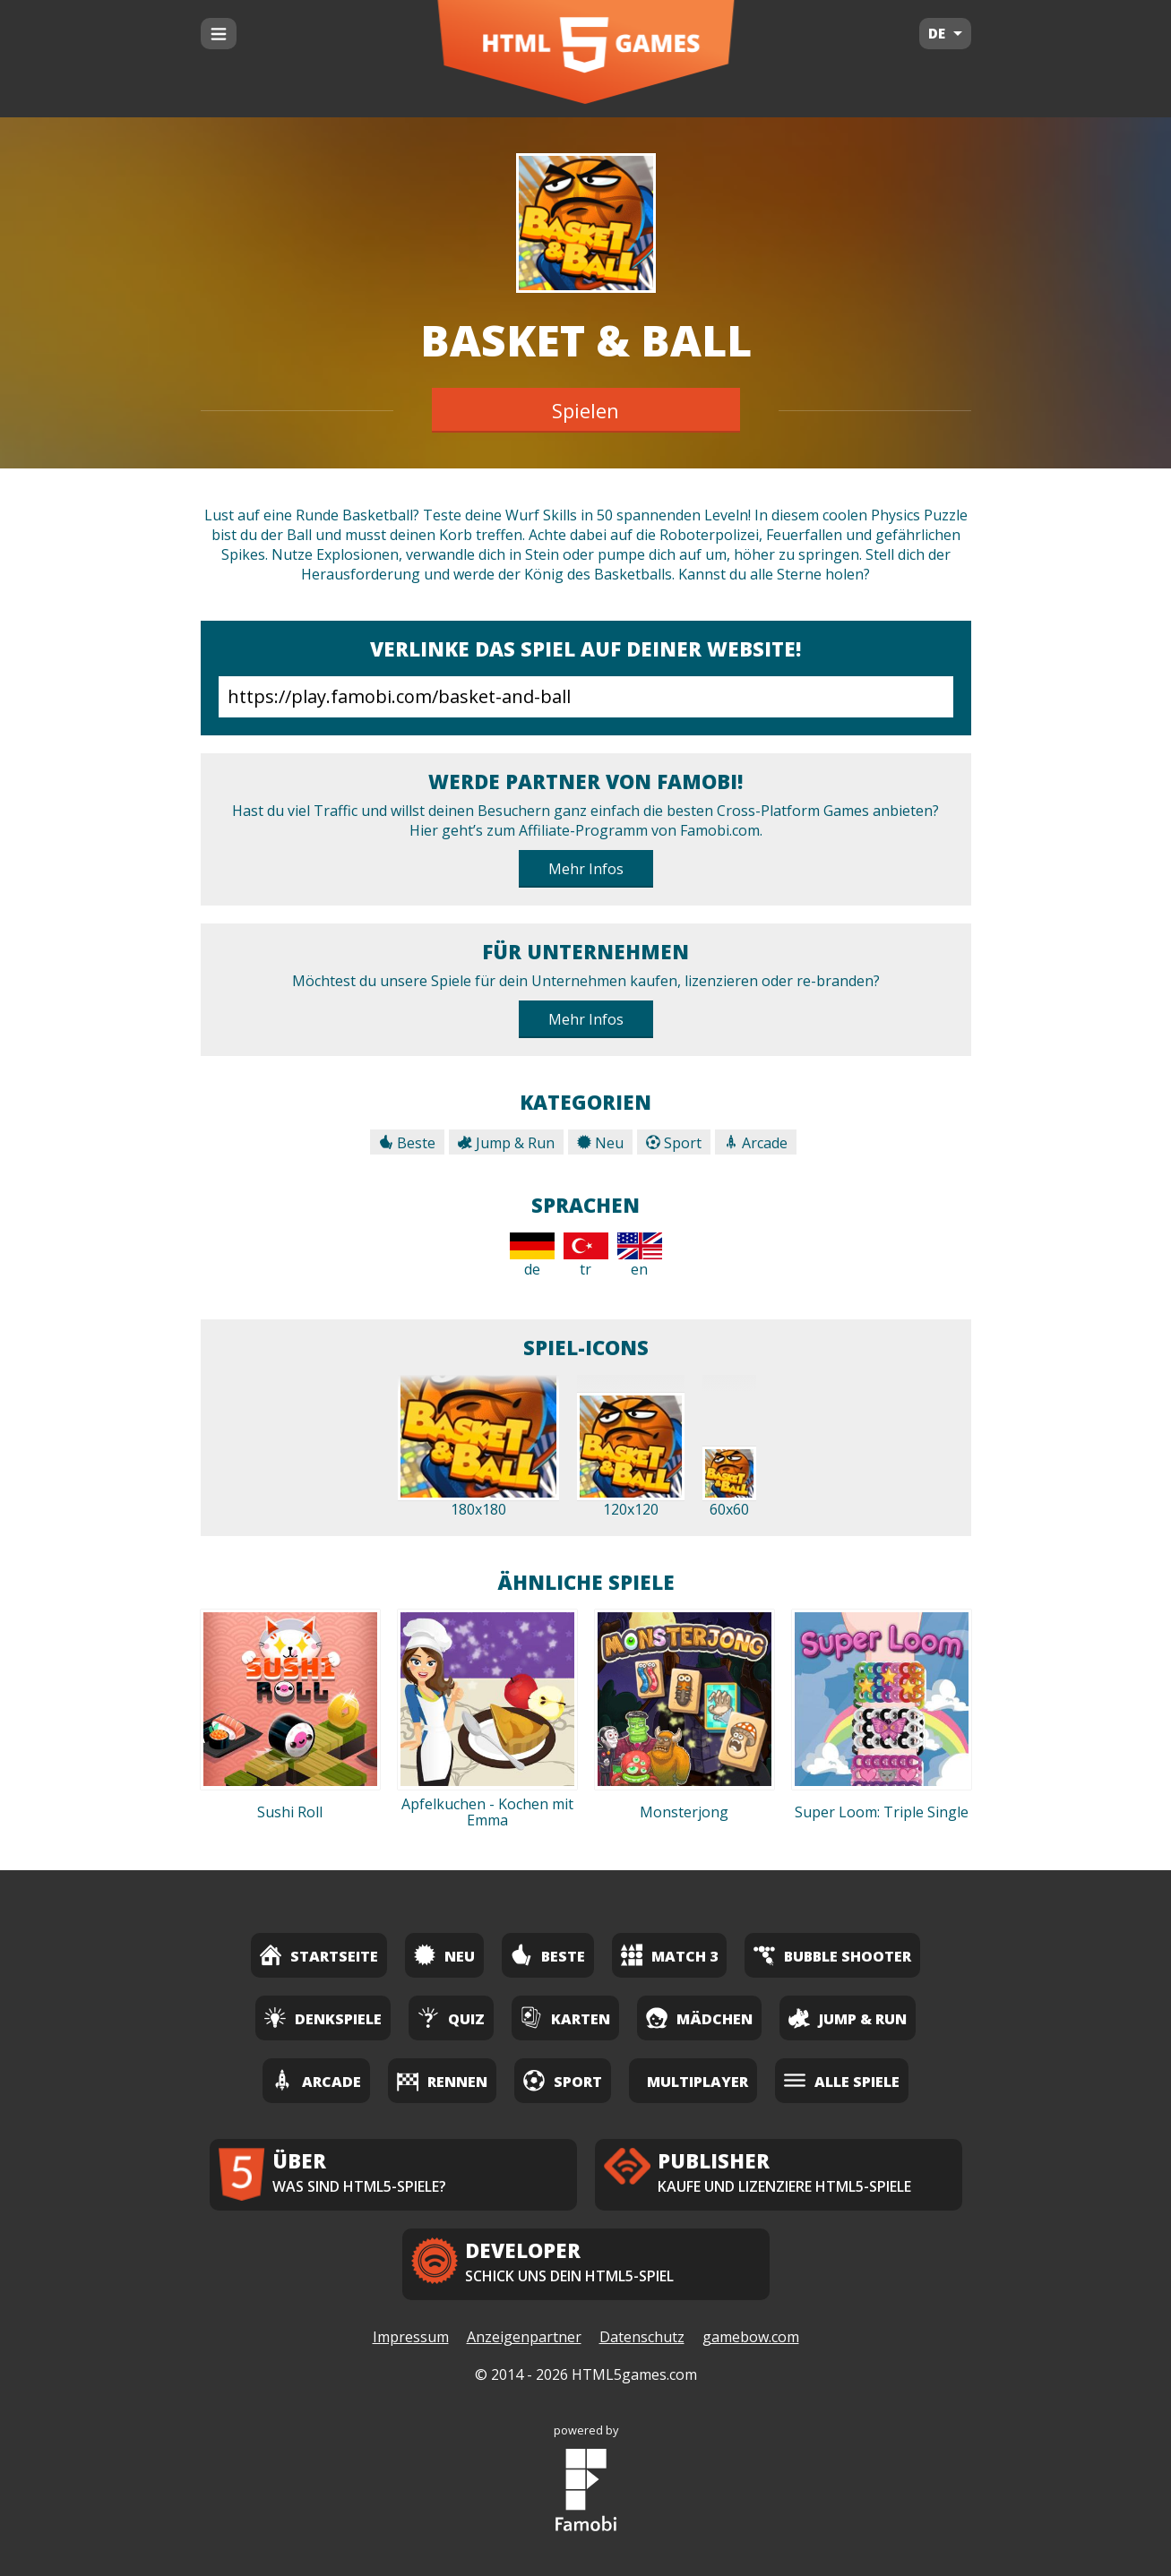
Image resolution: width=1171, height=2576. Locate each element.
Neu (600, 1143)
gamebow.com (750, 2337)
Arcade (756, 1143)
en (639, 1255)
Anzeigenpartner (524, 2337)
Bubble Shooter (832, 1955)
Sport (674, 1143)
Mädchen (699, 2017)
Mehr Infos (586, 869)
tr (586, 1255)
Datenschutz (642, 2337)
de (532, 1255)
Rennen (442, 2080)
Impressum (411, 2337)
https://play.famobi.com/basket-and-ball (586, 696)
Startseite (319, 1955)
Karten (565, 2017)
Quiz (451, 2017)
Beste (407, 1143)
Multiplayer (697, 2081)
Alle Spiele (842, 2080)
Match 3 (669, 1955)
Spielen (585, 410)
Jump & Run (506, 1143)
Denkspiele (323, 2017)
